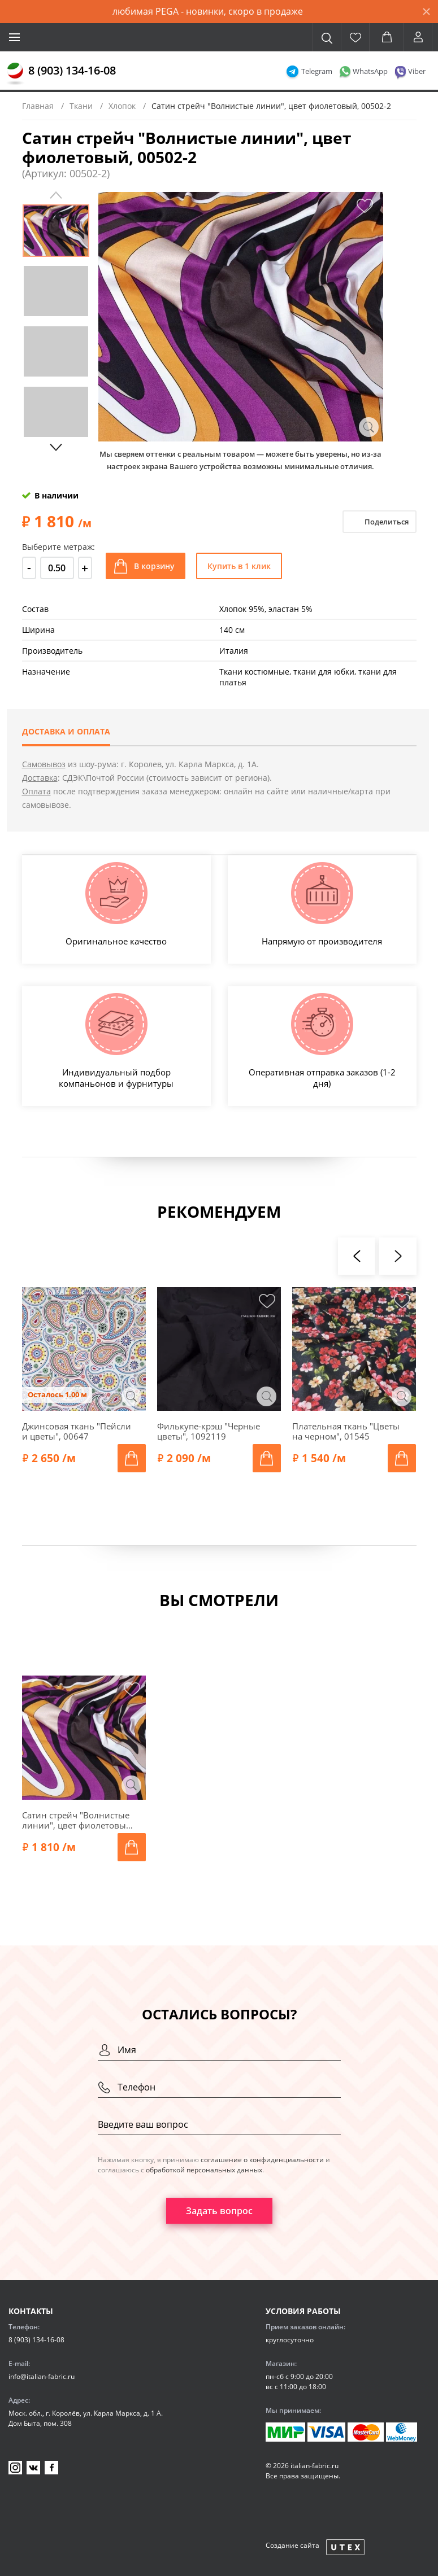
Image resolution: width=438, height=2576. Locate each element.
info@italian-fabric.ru (41, 2376)
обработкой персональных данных (204, 2170)
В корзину (154, 566)
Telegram (316, 71)
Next (56, 447)
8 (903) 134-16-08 (72, 70)
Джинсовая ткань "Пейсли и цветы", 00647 (76, 1431)
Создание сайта (292, 2545)
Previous (56, 195)
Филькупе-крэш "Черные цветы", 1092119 (208, 1431)
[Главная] (15, 74)
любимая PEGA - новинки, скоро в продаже (207, 11)
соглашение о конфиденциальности (262, 2159)
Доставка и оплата (66, 731)
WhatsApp (370, 71)
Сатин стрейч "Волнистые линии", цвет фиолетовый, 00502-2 (78, 1820)
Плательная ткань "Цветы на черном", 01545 (346, 1431)
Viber (417, 71)
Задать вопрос (219, 2211)
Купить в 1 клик (239, 566)
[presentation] (356, 1256)
